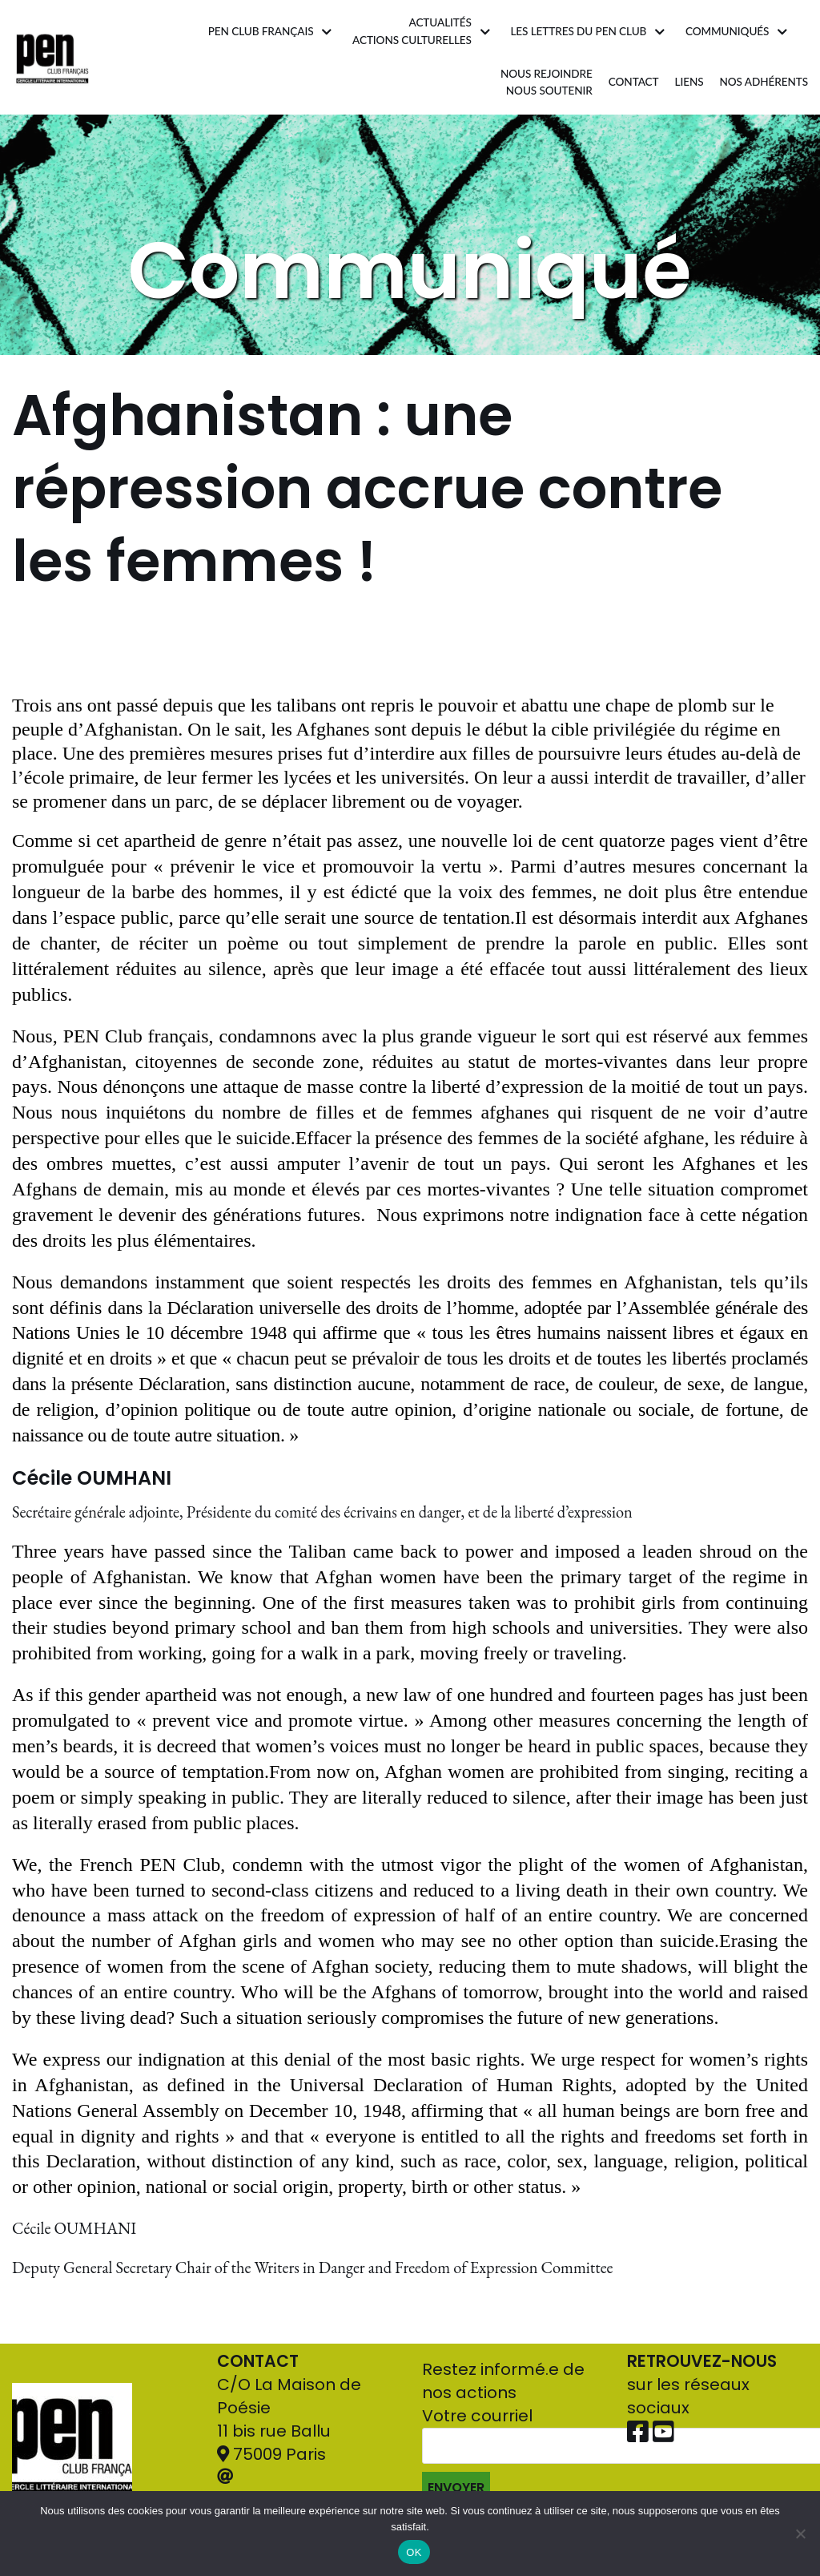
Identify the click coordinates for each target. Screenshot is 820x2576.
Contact (634, 81)
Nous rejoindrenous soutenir (546, 82)
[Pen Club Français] (52, 57)
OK (413, 2552)
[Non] (800, 2534)
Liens (688, 81)
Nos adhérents (764, 81)
